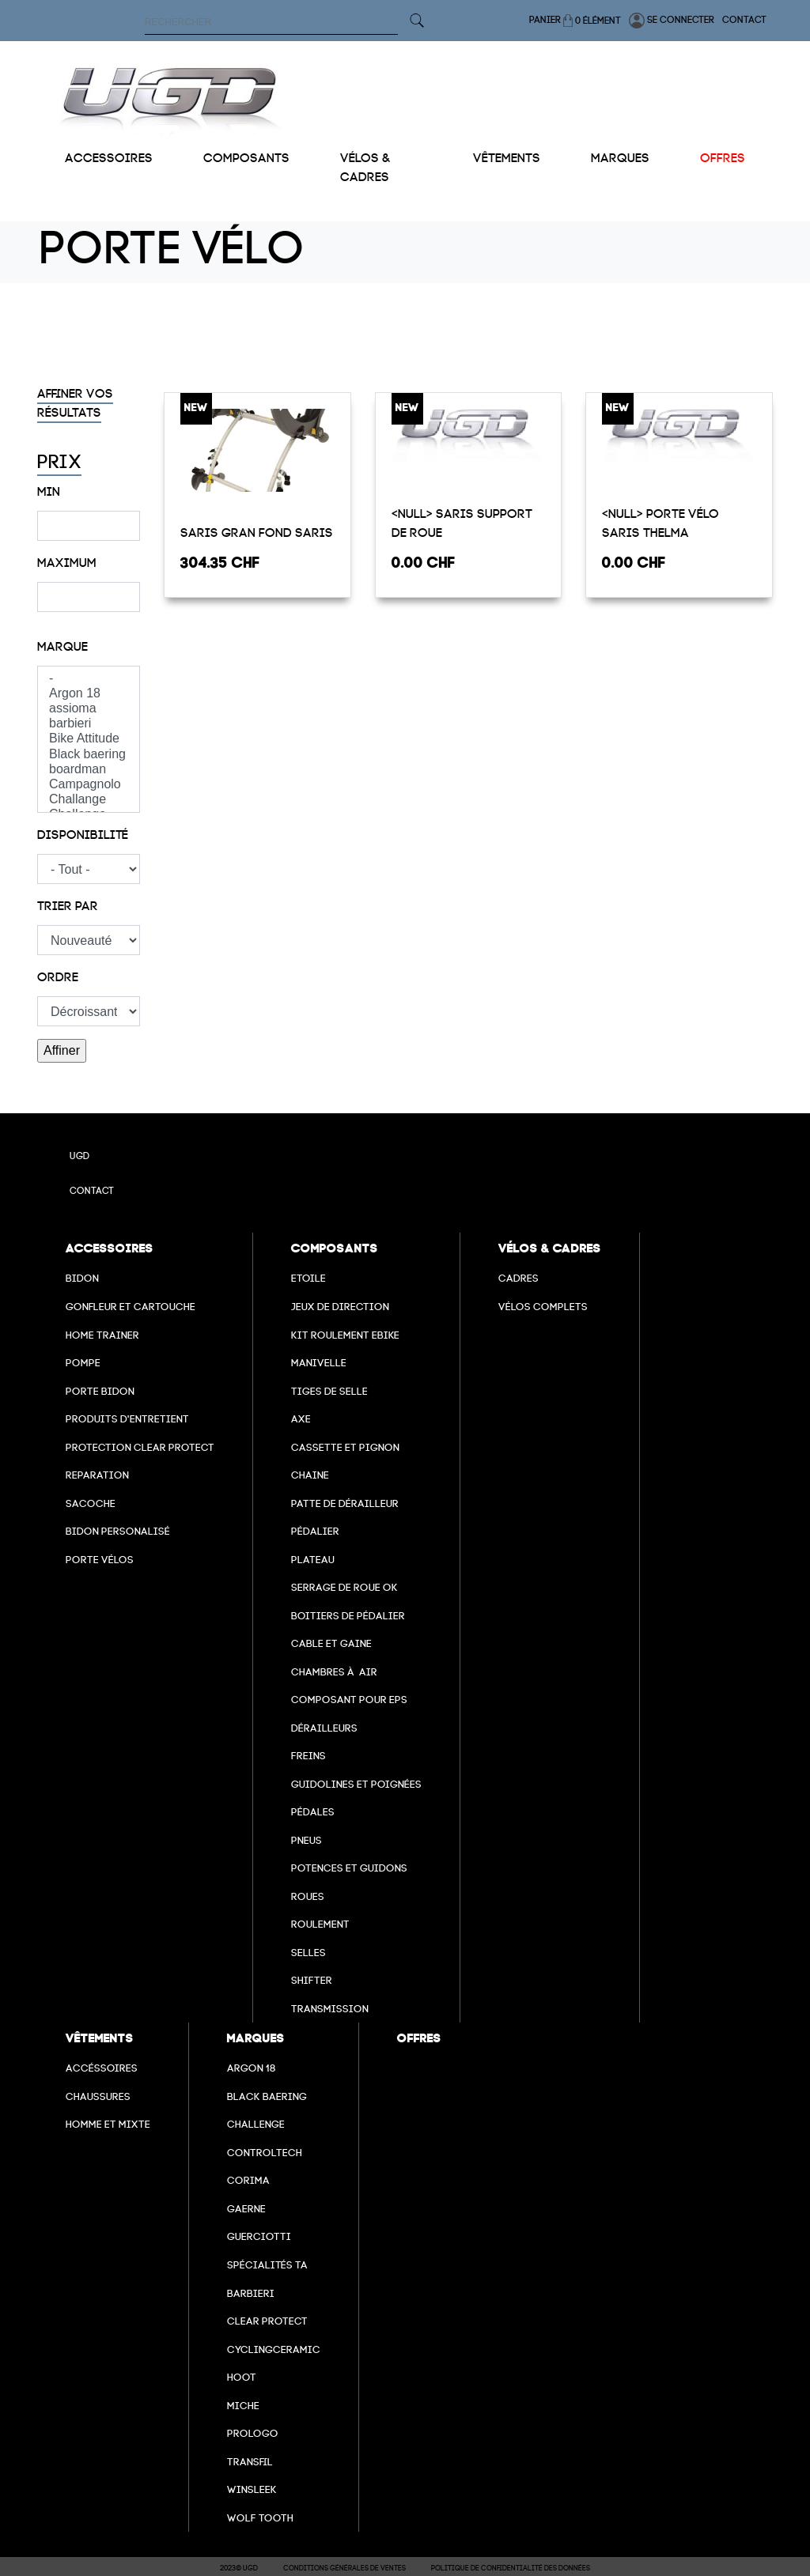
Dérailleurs (324, 1728)
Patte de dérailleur (345, 1503)
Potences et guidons (349, 1868)
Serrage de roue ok (344, 1587)
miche (243, 2406)
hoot (241, 2377)
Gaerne (246, 2209)
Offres (722, 158)
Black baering (88, 754)
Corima (248, 2180)
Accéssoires (102, 2068)
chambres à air (334, 1672)
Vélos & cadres (365, 167)
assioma (88, 708)
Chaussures (98, 2096)
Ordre (57, 977)
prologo (252, 2433)
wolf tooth (260, 2518)
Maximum (67, 563)
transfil (250, 2462)
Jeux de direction (340, 1307)
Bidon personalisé (118, 1531)
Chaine (310, 1475)
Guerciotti (259, 2236)
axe (301, 1419)
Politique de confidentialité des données (510, 2568)
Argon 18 (88, 693)
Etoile (308, 1278)
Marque (62, 647)
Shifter (311, 1980)
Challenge (256, 2124)
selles (308, 1952)
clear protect (267, 2321)
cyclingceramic (273, 2349)
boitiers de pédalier (348, 1616)
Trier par (67, 906)
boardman (88, 769)
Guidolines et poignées (356, 1784)
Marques (620, 158)
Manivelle (318, 1363)
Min (48, 492)
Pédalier (315, 1531)
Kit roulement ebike (345, 1335)
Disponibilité (82, 835)
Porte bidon (100, 1391)
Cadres (518, 1278)
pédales (313, 1812)
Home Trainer (102, 1335)
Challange (88, 799)
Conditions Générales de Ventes (344, 2568)
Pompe (83, 1363)
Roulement (320, 1924)
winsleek (252, 2489)
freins (308, 1756)
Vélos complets (543, 1307)
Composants (246, 158)
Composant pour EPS (349, 1699)
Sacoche (90, 1503)
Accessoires (109, 158)
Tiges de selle (329, 1391)
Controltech (264, 2153)
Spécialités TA (267, 2265)
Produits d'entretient (127, 1419)
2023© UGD (239, 2568)
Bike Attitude (88, 738)
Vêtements (506, 158)
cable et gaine (331, 1643)
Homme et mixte (108, 2124)
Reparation (97, 1475)
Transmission (330, 2009)
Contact (744, 19)
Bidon (82, 1278)
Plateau (313, 1560)
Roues (307, 1896)
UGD (79, 1155)
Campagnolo (88, 784)
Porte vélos (100, 1560)
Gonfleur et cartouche (130, 1307)
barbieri (88, 723)
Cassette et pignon (345, 1447)
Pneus (306, 1840)
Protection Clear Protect (140, 1447)
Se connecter (671, 20)
